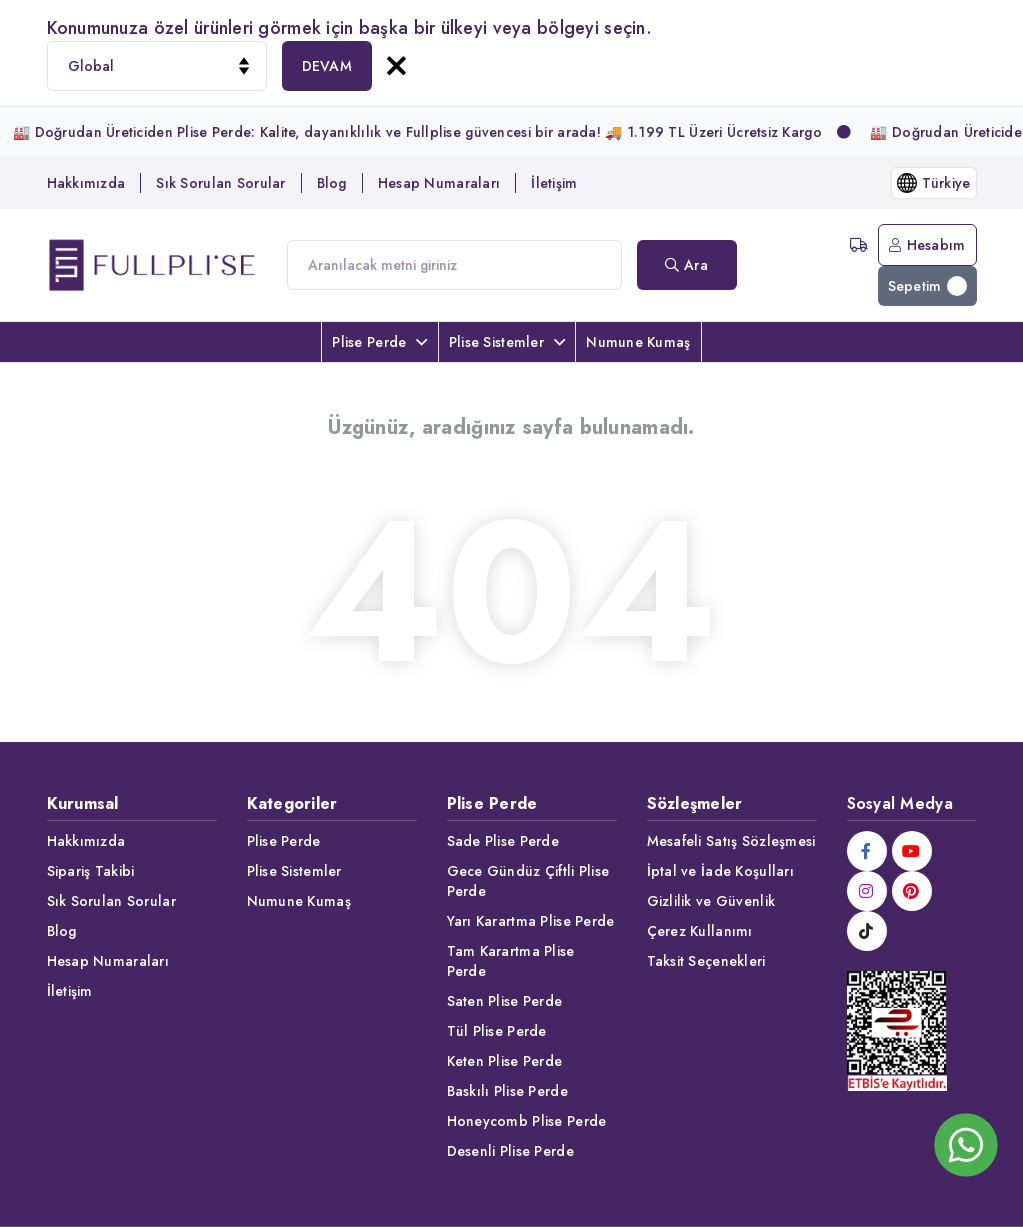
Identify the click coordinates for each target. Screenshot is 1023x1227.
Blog (332, 183)
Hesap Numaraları (439, 183)
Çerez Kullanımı (700, 931)
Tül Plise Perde (497, 1031)
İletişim (554, 183)
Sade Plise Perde (503, 841)
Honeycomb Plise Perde (527, 1121)
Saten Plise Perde (505, 1001)
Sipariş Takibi (91, 871)
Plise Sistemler (507, 342)
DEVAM (327, 66)
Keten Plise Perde (505, 1061)
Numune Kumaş (638, 342)
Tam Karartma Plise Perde (511, 961)
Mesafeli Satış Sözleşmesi (731, 841)
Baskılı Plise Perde (507, 1091)
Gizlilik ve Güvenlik (711, 901)
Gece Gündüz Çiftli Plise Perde (528, 881)
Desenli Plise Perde (510, 1151)
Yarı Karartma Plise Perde (531, 921)
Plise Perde (379, 342)
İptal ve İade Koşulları (720, 871)
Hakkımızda (86, 183)
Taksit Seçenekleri (706, 961)
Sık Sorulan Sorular (220, 183)
